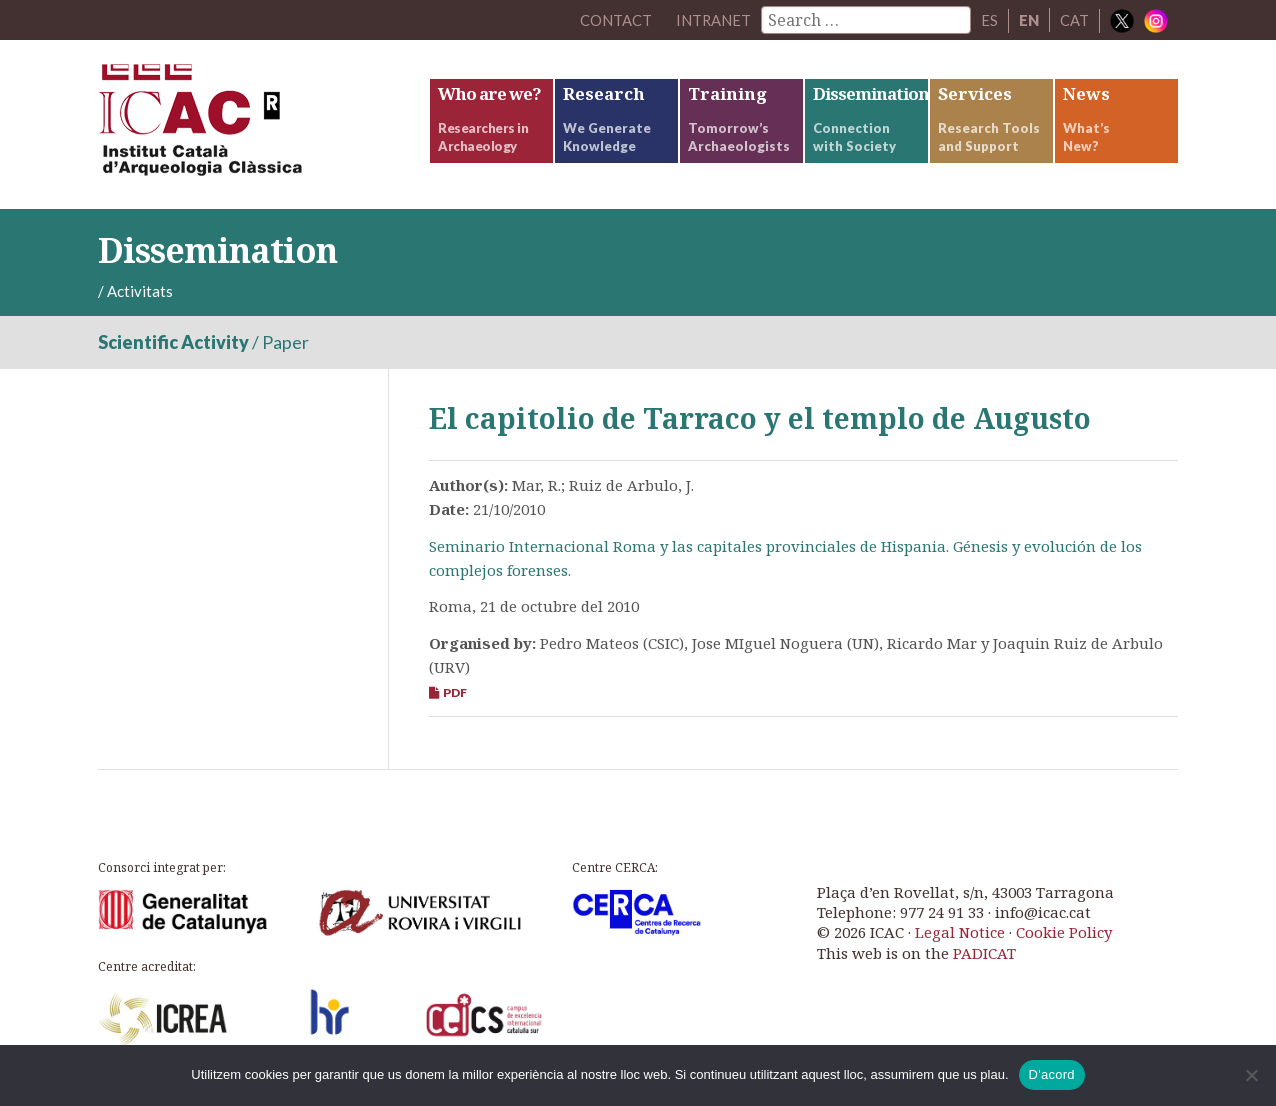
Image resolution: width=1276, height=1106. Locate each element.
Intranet (713, 20)
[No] (1251, 1075)
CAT (1074, 20)
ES (989, 20)
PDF (448, 696)
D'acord (1052, 1074)
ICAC (248, 126)
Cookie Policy (1064, 936)
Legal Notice (960, 936)
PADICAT (984, 956)
